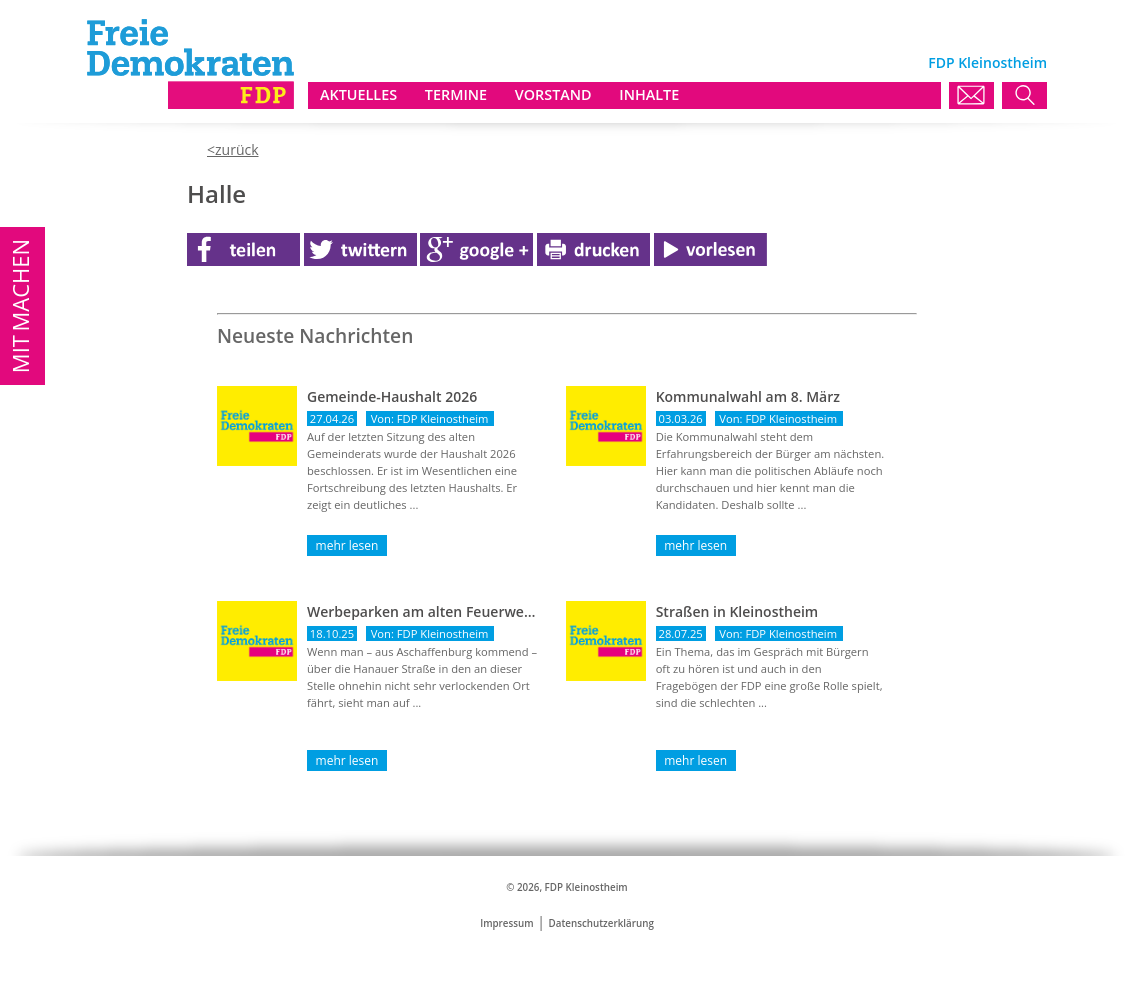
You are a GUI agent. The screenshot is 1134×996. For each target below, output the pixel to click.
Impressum (506, 923)
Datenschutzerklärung (601, 923)
